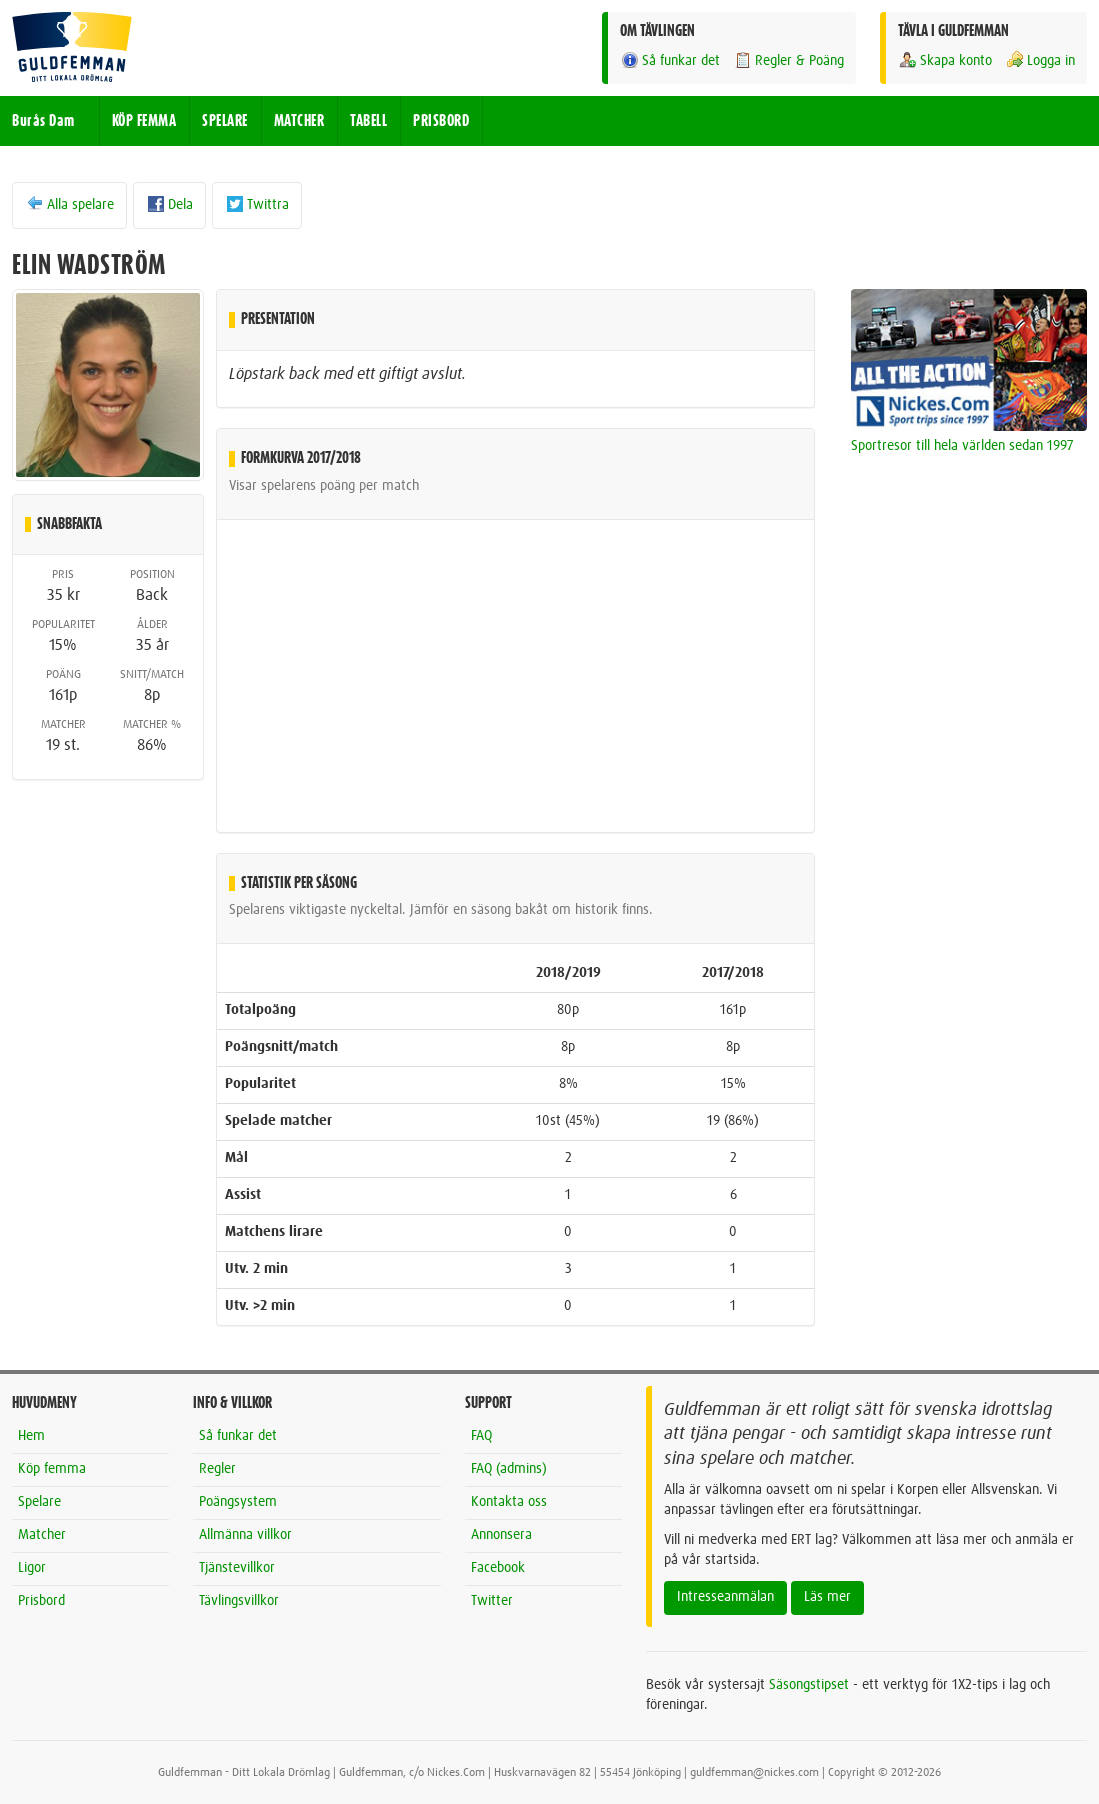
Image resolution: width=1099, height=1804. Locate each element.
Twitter (492, 1601)
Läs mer (827, 1597)
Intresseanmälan (725, 1597)
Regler (217, 1469)
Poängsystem (238, 1502)
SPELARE (225, 121)
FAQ (481, 1436)
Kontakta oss (509, 1502)
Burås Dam (43, 121)
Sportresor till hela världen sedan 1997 (962, 446)
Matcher (42, 1535)
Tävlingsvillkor (239, 1601)
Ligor (32, 1568)
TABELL (368, 121)
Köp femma (52, 1469)
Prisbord (41, 1601)
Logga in (1040, 60)
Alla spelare (69, 204)
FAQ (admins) (509, 1469)
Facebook (498, 1568)
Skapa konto (945, 60)
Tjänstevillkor (237, 1568)
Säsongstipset (809, 1685)
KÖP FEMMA (144, 121)
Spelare (39, 1502)
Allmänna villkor (245, 1535)
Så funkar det (670, 60)
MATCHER (299, 121)
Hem (31, 1436)
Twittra (257, 204)
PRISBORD (441, 121)
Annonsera (501, 1535)
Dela (169, 204)
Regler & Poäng (788, 60)
